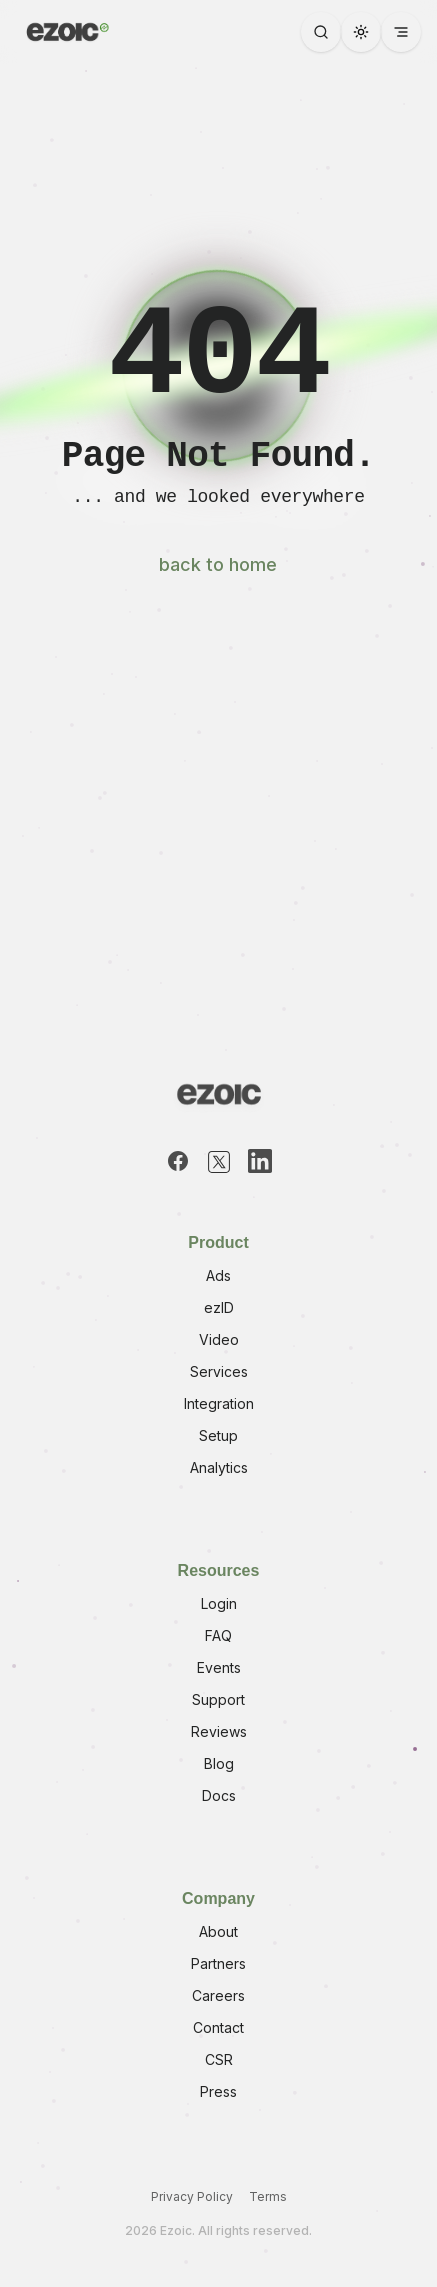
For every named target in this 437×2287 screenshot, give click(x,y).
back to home (218, 564)
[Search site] (321, 32)
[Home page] (66, 32)
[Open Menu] (401, 32)
